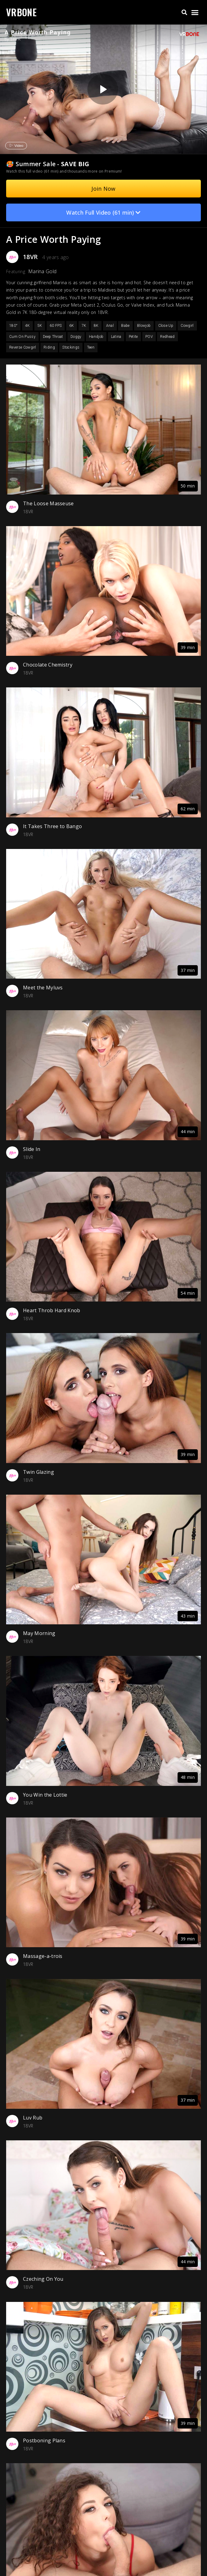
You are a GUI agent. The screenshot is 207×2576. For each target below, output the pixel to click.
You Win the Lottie (45, 1794)
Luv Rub (32, 2117)
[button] (184, 12)
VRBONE (21, 12)
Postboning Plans (44, 2440)
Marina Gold (42, 271)
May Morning (39, 1633)
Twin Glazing (38, 1472)
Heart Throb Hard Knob (51, 1310)
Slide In (31, 1149)
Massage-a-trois (43, 1956)
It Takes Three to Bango (52, 826)
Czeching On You (43, 2279)
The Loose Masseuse (48, 503)
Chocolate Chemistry (47, 664)
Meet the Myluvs (43, 987)
